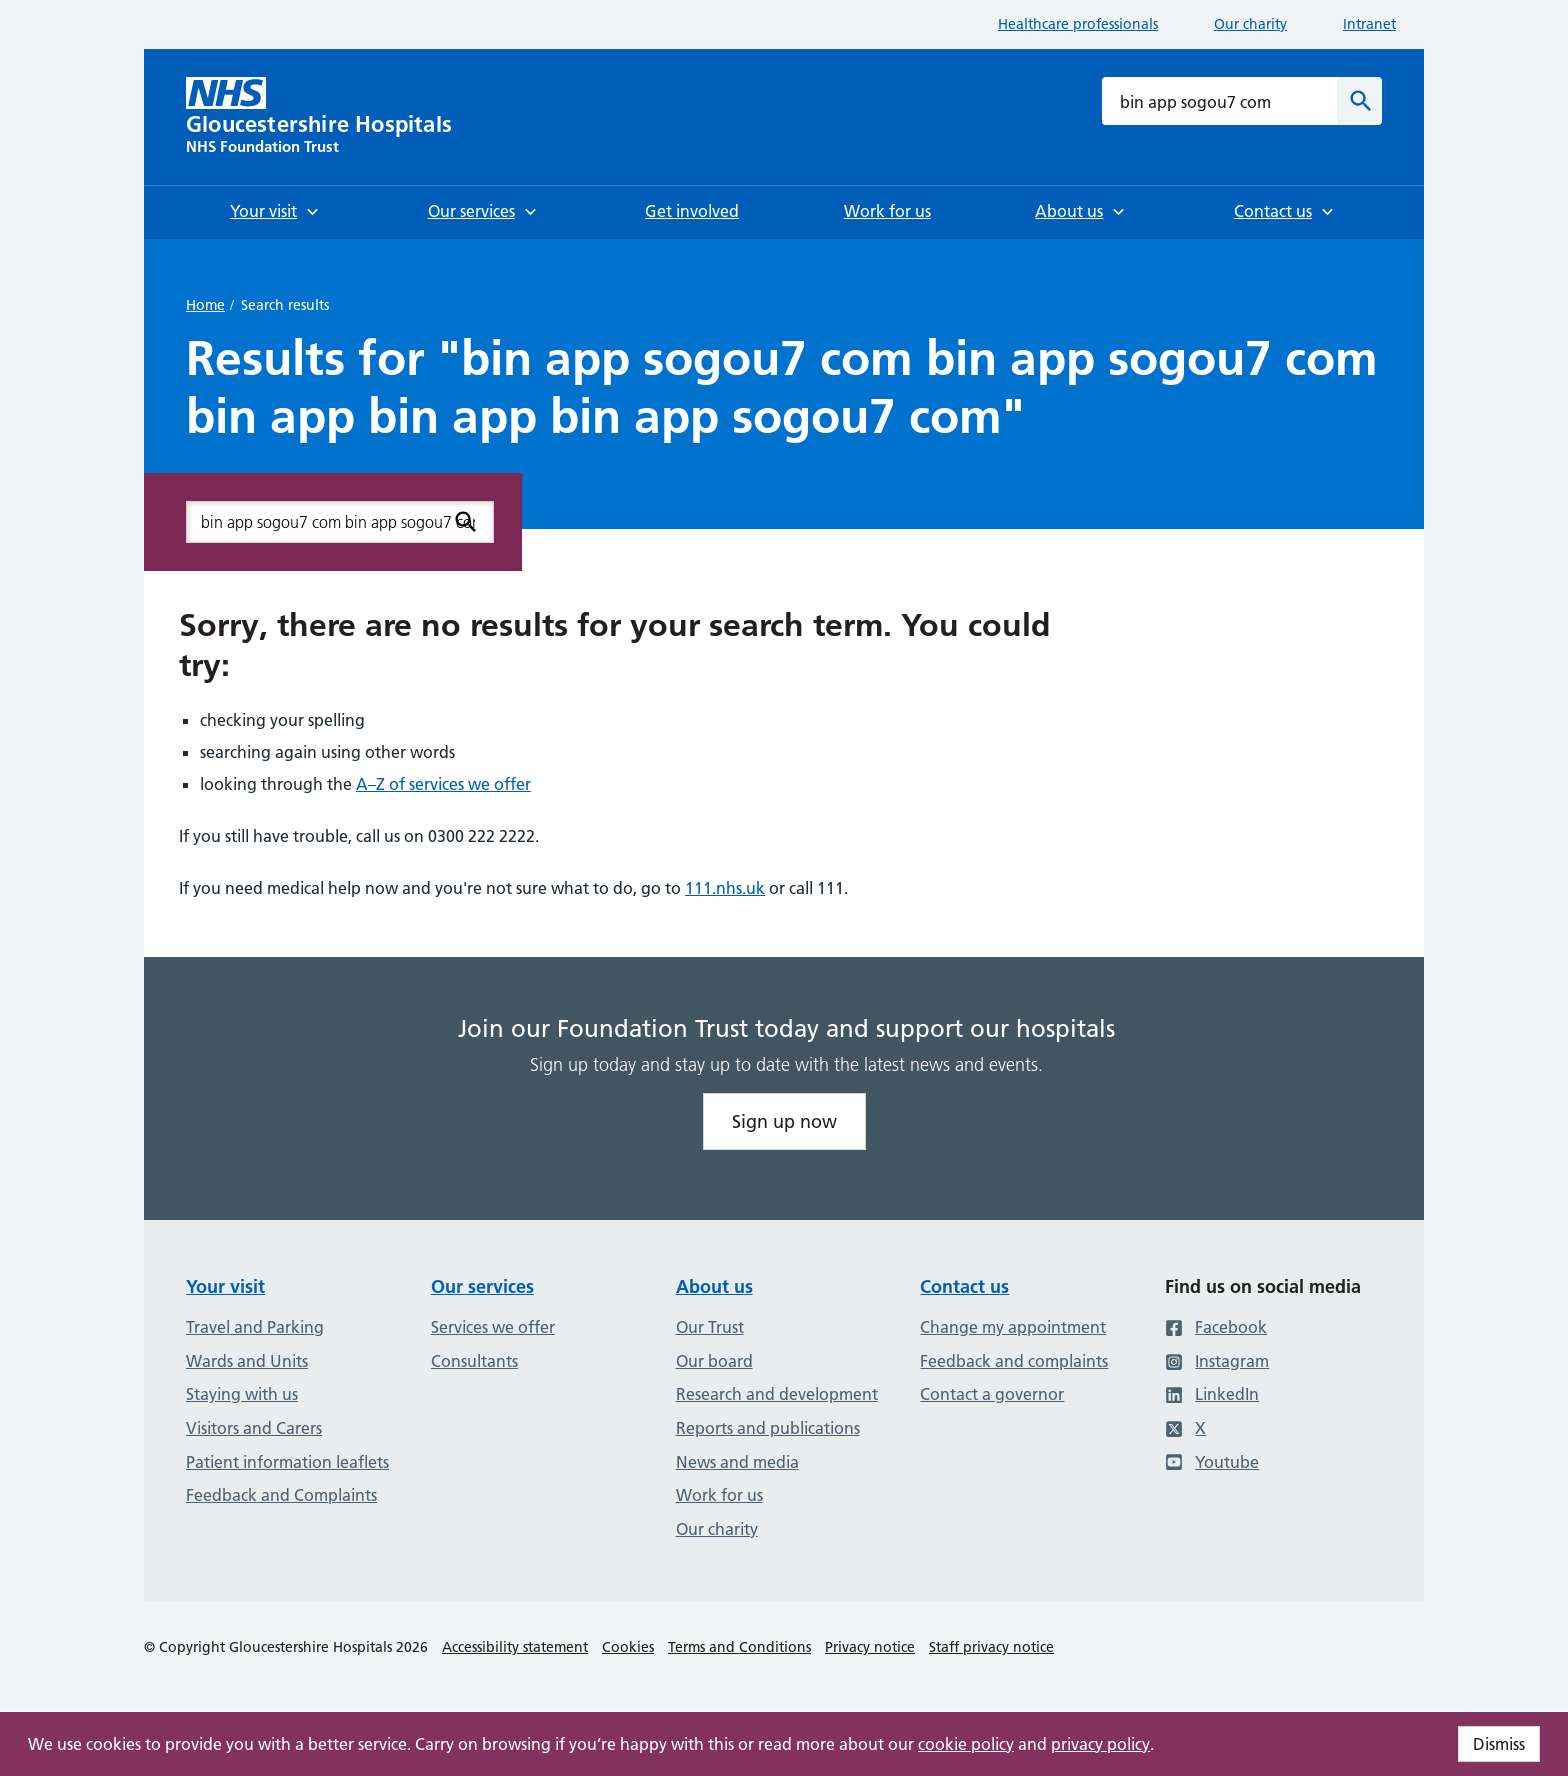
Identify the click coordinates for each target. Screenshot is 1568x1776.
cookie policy (966, 1744)
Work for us (719, 1495)
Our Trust (710, 1327)
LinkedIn (1212, 1394)
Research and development (777, 1394)
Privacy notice (870, 1647)
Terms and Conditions (739, 1647)
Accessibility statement (515, 1647)
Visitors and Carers (254, 1428)
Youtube (1212, 1462)
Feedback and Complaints (281, 1495)
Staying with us (242, 1394)
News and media (737, 1462)
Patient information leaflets (287, 1462)
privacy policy (1100, 1744)
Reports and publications (768, 1428)
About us (714, 1286)
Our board (714, 1361)
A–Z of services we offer (443, 784)
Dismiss (1499, 1744)
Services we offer (493, 1327)
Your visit (225, 1286)
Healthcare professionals (1078, 24)
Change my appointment (1013, 1327)
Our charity (1250, 24)
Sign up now (784, 1121)
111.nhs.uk (725, 888)
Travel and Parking (255, 1327)
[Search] (1359, 101)
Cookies (628, 1647)
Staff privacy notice (991, 1647)
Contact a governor (992, 1394)
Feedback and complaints (1014, 1361)
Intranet (1369, 24)
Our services (482, 1286)
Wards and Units (247, 1361)
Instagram (1217, 1361)
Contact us (964, 1286)
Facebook (1216, 1327)
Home (205, 305)
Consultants (474, 1361)
